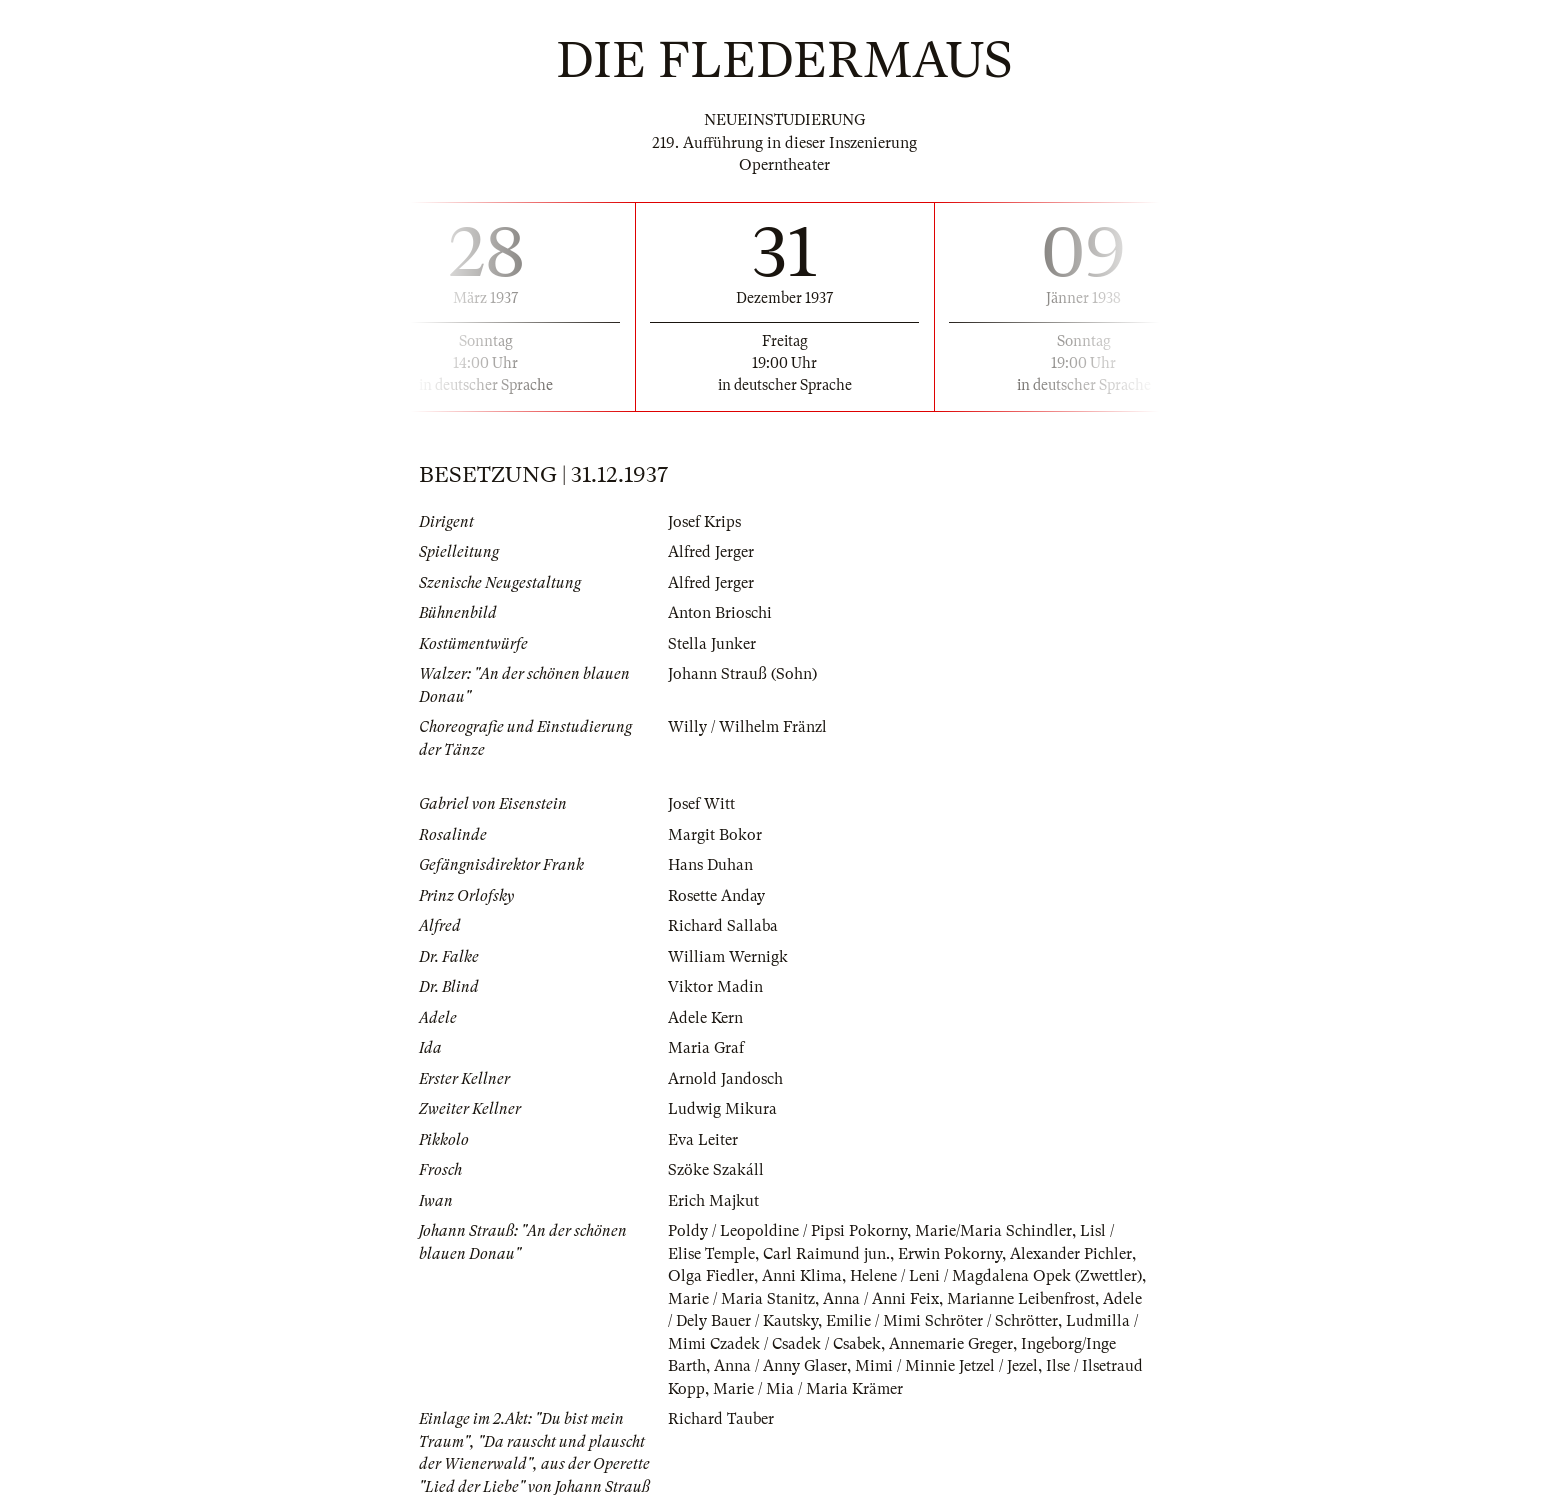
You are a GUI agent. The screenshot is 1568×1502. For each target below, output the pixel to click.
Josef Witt (701, 804)
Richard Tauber (721, 1419)
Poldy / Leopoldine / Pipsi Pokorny (787, 1231)
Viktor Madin (715, 987)
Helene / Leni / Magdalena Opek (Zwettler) (996, 1276)
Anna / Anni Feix (881, 1299)
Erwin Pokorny (950, 1254)
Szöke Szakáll (716, 1170)
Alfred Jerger (711, 552)
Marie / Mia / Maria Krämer (808, 1389)
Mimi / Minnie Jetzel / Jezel (946, 1366)
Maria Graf (706, 1048)
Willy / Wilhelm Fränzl (747, 727)
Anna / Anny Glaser (780, 1366)
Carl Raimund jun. (826, 1254)
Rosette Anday (716, 896)
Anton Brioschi (720, 613)
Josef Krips (704, 522)
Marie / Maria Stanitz (741, 1299)
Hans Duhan (710, 865)
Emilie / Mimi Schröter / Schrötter (942, 1321)
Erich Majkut (713, 1201)
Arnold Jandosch (725, 1079)
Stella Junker (712, 644)
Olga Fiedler (711, 1276)
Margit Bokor (715, 835)
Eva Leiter (703, 1140)
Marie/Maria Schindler (993, 1231)
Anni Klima (802, 1276)
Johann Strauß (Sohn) (742, 674)
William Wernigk (728, 957)
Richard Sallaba (723, 926)
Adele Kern (705, 1018)
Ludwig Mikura (722, 1109)
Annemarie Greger (951, 1344)
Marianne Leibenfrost (1021, 1299)
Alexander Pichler (1071, 1254)
